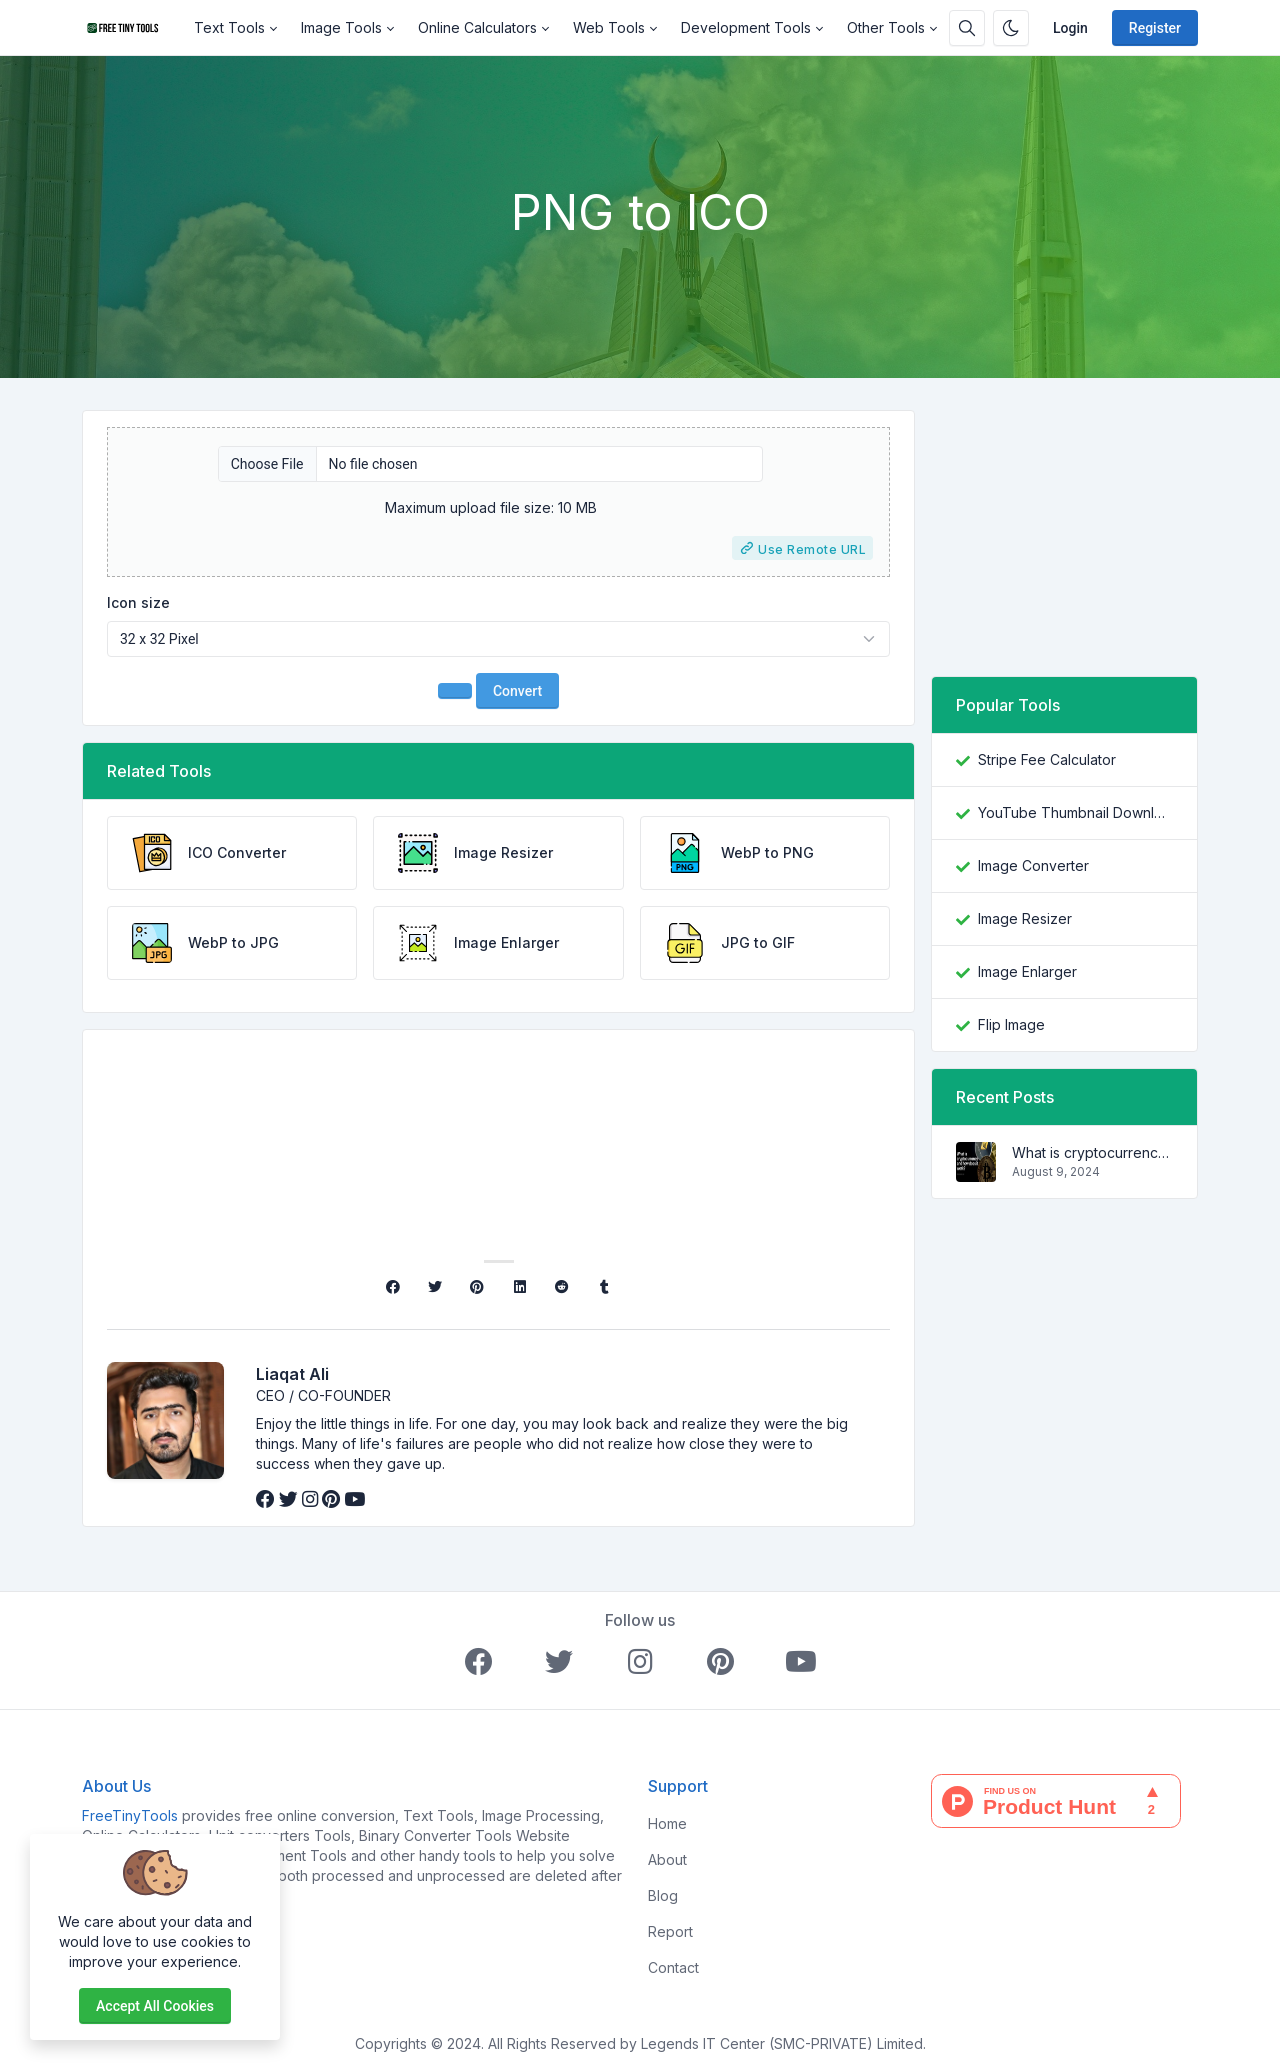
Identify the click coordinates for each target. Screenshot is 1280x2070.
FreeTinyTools (130, 1815)
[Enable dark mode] (1011, 28)
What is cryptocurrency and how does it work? (1092, 1152)
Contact (673, 1967)
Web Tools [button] (609, 27)
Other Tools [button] (886, 27)
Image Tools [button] (341, 27)
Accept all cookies (155, 2006)
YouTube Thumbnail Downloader (1075, 812)
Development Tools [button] (746, 27)
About (667, 1859)
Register (1155, 28)
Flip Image (1011, 1024)
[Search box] (967, 28)
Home (667, 1823)
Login (1070, 28)
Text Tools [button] (229, 27)
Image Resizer (1025, 918)
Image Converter (1033, 865)
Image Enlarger (1027, 971)
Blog (663, 1895)
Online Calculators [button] (477, 27)
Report (670, 1931)
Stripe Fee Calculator (1047, 759)
